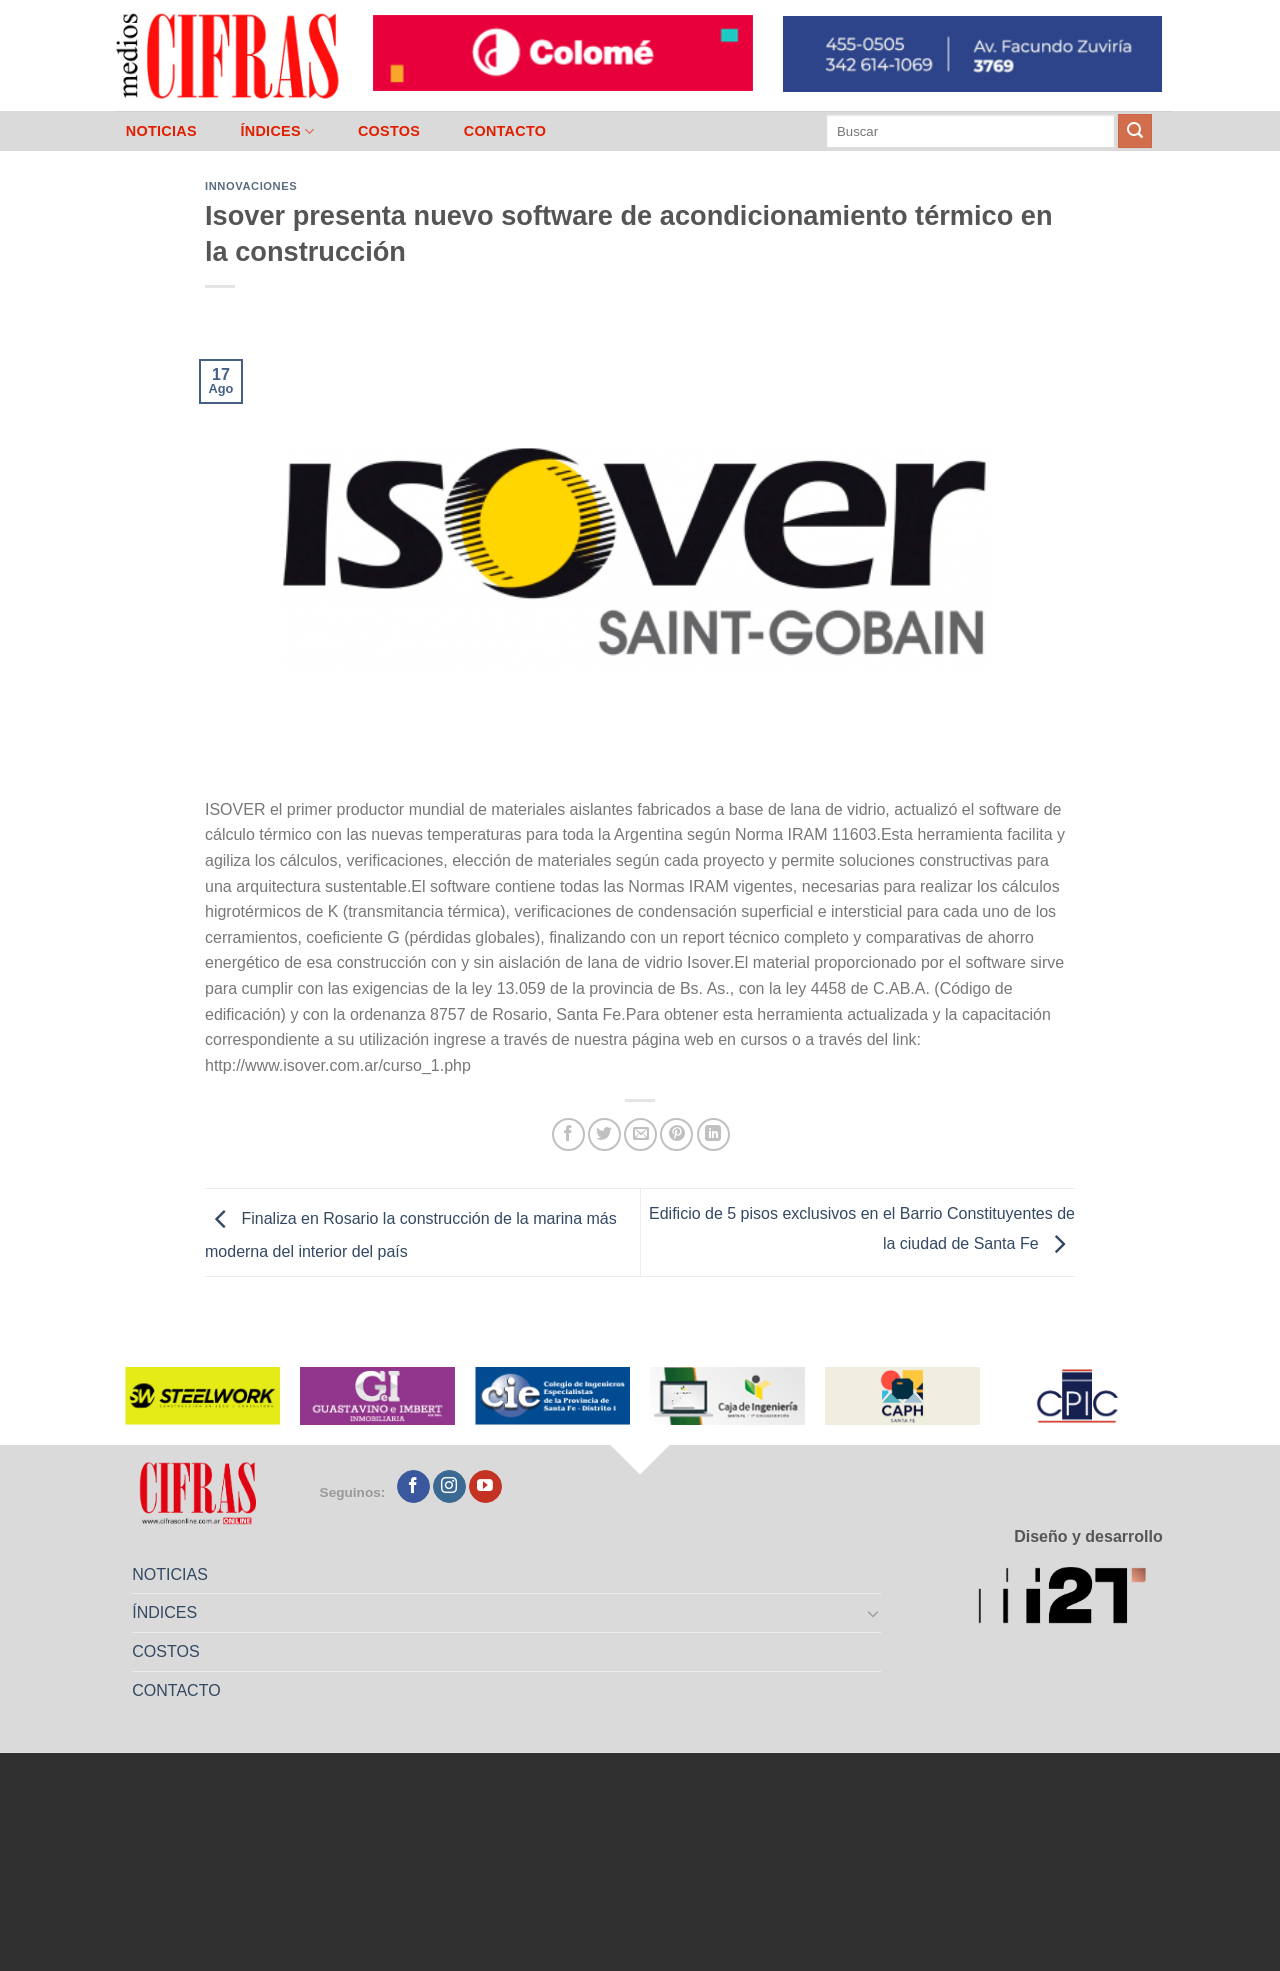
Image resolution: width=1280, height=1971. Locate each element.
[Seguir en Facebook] (413, 1487)
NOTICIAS (161, 131)
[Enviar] (1135, 131)
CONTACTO (505, 131)
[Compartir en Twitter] (604, 1134)
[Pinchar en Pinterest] (676, 1134)
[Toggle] (874, 1613)
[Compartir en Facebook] (568, 1134)
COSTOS (389, 131)
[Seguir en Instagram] (449, 1487)
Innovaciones (251, 186)
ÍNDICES (277, 131)
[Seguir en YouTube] (485, 1487)
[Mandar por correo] (640, 1134)
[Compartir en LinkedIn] (713, 1134)
